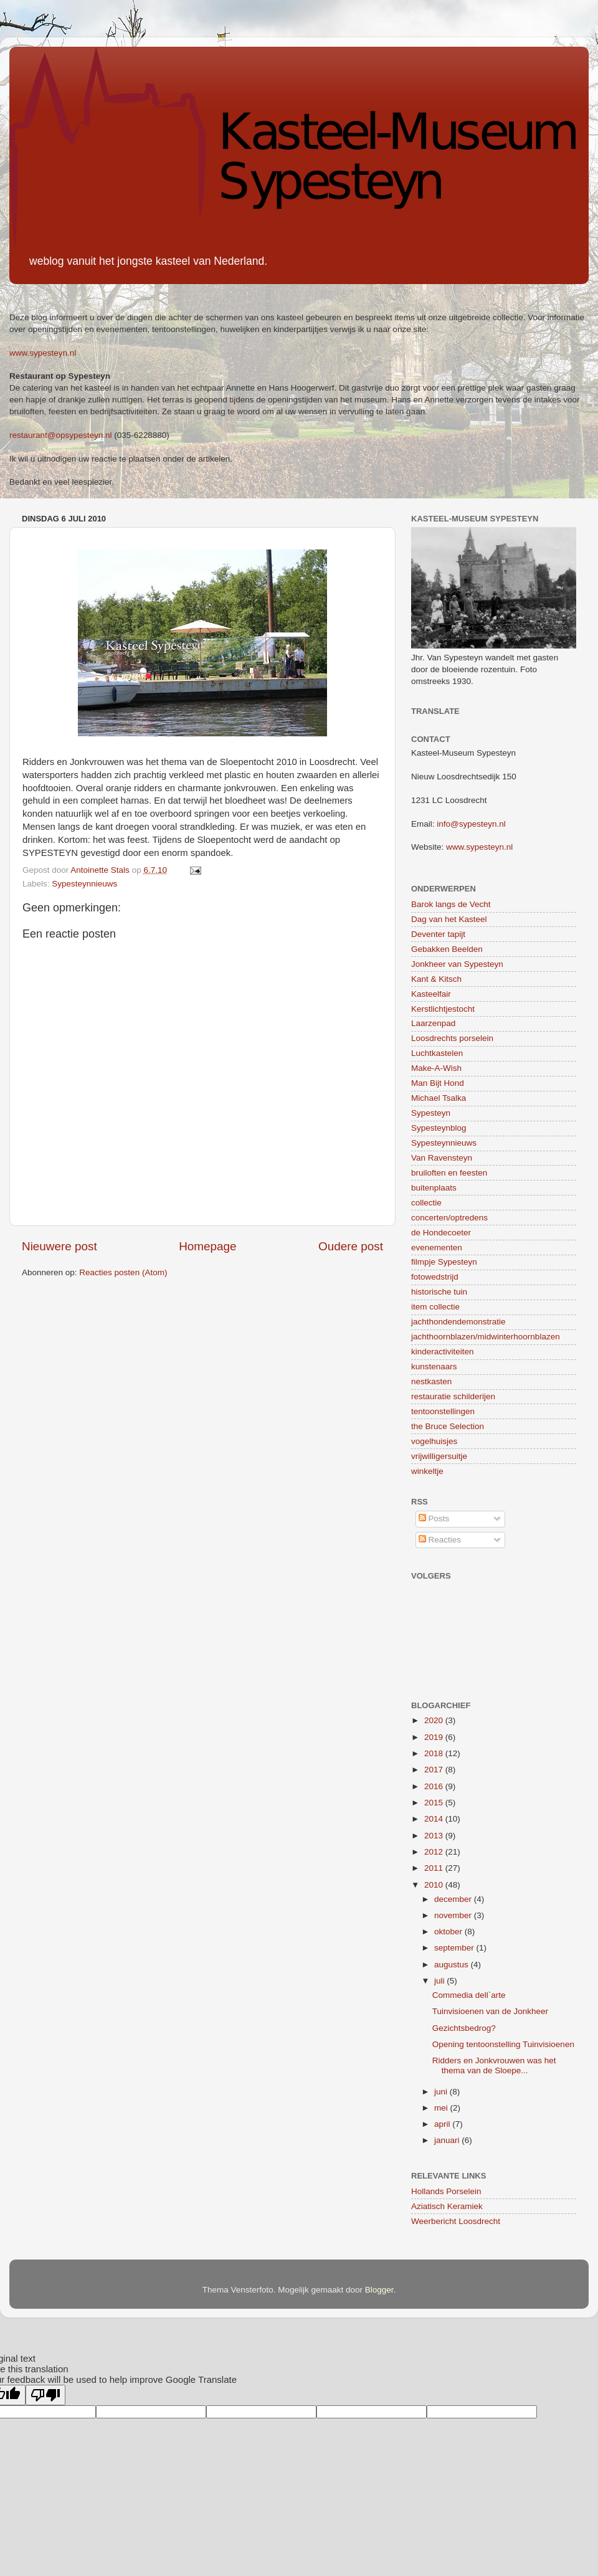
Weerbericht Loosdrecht (455, 2221)
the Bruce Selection (447, 1426)
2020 (434, 1720)
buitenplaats (434, 1187)
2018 (434, 1753)
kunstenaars (434, 1366)
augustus (452, 1964)
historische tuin (439, 1291)
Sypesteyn (430, 1113)
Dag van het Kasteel (449, 919)
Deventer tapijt (438, 934)
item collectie (435, 1306)
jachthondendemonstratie (458, 1321)
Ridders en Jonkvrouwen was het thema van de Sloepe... (494, 2065)
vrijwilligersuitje (439, 1456)
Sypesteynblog (439, 1128)
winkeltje (427, 1471)
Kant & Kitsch (436, 979)
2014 (434, 1818)
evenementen (436, 1247)
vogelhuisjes (434, 1441)
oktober (449, 1931)
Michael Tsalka (438, 1098)
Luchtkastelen (437, 1053)
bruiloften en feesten (449, 1172)
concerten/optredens (449, 1217)
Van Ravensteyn (441, 1157)
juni (442, 2091)
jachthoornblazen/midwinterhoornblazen (485, 1336)
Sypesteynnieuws (84, 883)
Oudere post (350, 1246)
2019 (434, 1737)
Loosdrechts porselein (452, 1038)
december (454, 1899)
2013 (434, 1835)
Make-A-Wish (436, 1068)
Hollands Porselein (446, 2191)
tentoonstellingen (443, 1411)
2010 (434, 1884)
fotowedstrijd (434, 1276)
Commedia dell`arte (469, 1995)
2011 (434, 1868)
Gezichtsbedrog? (464, 2028)
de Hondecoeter (441, 1232)
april (443, 2124)
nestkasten (431, 1381)
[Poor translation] (45, 2395)
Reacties (440, 1539)
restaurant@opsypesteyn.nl (60, 435)
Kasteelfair (431, 994)
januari (448, 2140)
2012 (434, 1851)
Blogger (379, 2289)
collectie (426, 1202)
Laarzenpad (433, 1023)
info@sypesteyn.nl (471, 824)
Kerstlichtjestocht (443, 1009)
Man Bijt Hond (437, 1083)
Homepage (207, 1246)
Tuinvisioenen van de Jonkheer (490, 2011)
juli (440, 1980)
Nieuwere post (59, 1246)
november (454, 1915)
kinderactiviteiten (442, 1351)
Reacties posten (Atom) (123, 1272)
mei (442, 2108)
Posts (434, 1518)
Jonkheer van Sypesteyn (457, 964)
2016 (434, 1786)
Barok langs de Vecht (451, 904)
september (455, 1947)
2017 (434, 1769)
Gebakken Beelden (447, 949)
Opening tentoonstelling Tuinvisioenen (503, 2044)
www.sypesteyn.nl (42, 353)
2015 (434, 1802)
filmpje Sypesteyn (444, 1262)
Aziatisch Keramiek (447, 2206)
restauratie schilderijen (453, 1396)
